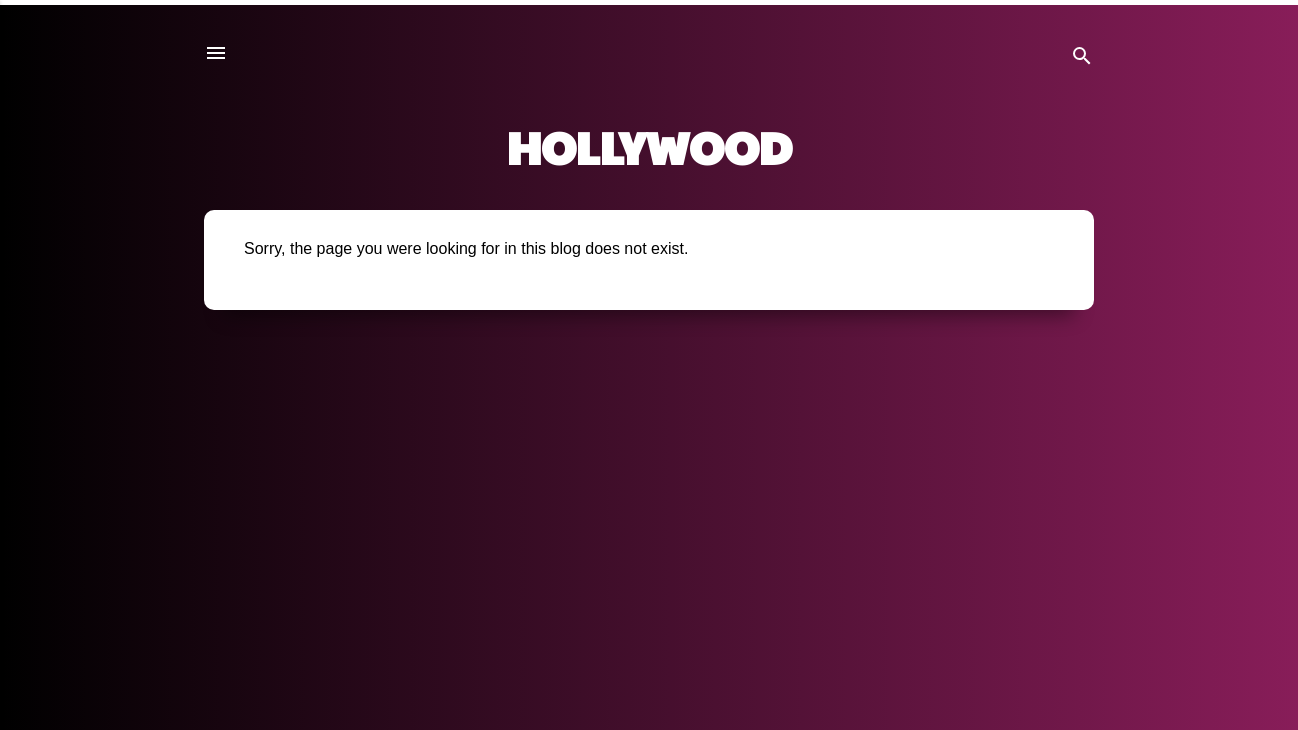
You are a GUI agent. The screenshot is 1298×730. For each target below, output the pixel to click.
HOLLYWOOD (649, 146)
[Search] (1082, 59)
